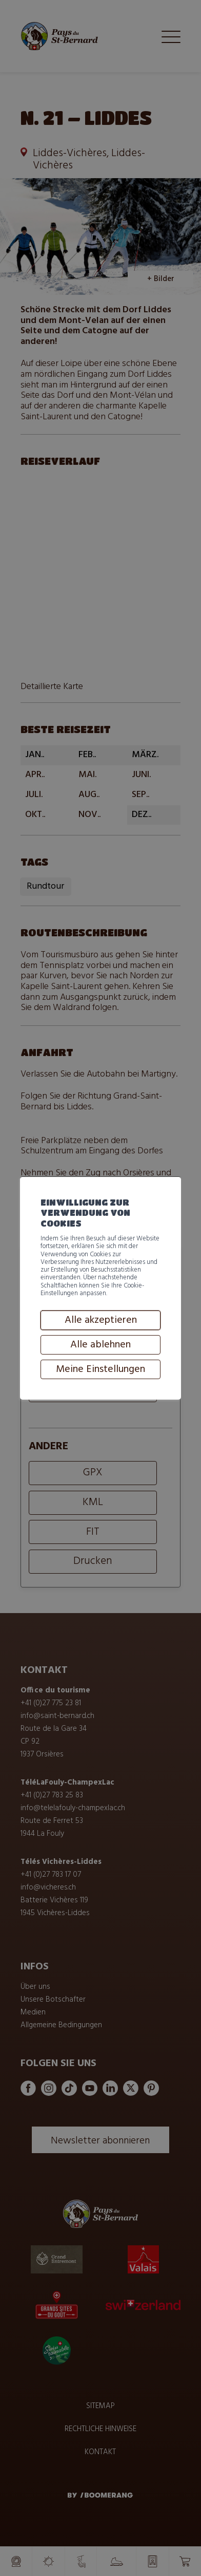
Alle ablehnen (100, 1400)
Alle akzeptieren (101, 1375)
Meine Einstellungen (100, 1424)
